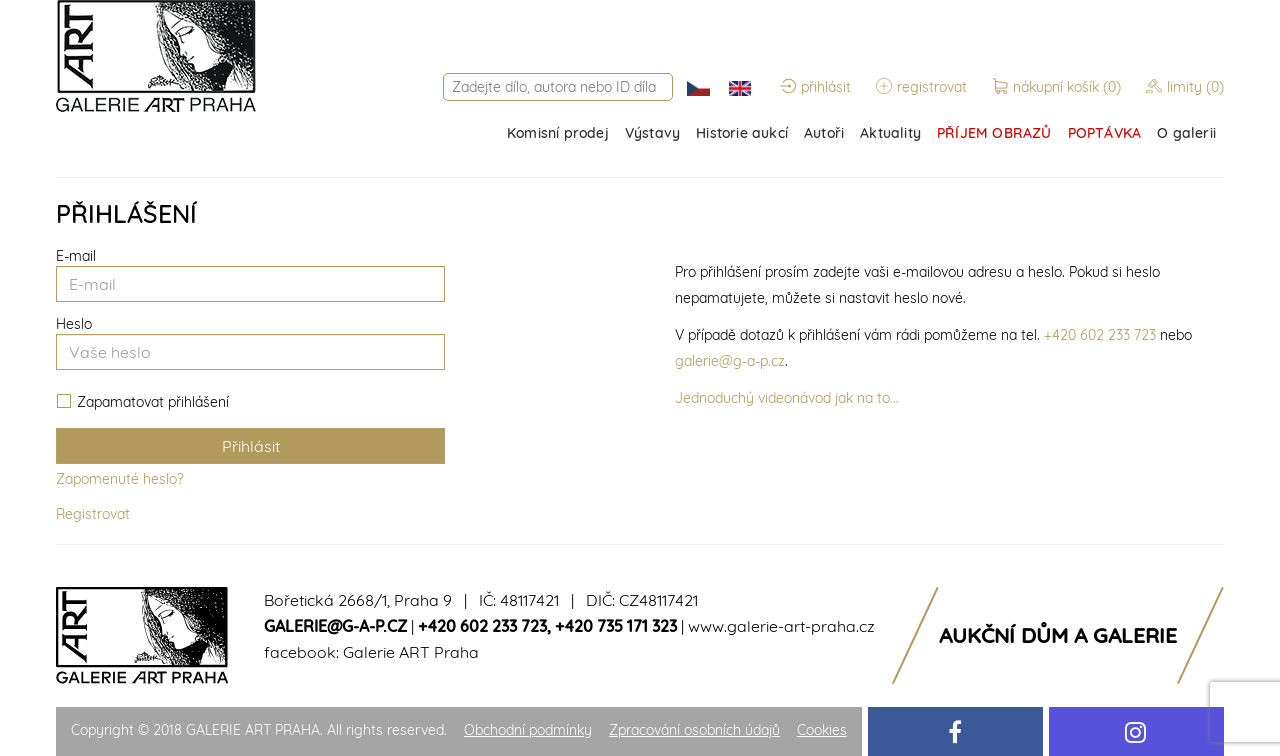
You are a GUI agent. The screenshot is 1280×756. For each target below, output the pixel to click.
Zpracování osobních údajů (694, 730)
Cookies (822, 730)
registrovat (921, 87)
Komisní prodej (558, 133)
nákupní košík (1058, 87)
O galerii (1186, 133)
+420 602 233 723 (1100, 335)
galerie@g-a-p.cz (730, 361)
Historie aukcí (742, 133)
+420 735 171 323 (616, 626)
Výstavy (652, 133)
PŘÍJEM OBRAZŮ (994, 133)
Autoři (824, 133)
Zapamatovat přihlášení (143, 402)
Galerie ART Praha (411, 652)
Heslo (74, 324)
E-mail (76, 256)
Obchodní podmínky (528, 730)
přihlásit (815, 87)
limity (1185, 87)
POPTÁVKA (1105, 133)
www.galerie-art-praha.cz (781, 626)
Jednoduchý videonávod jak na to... (787, 398)
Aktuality (890, 133)
